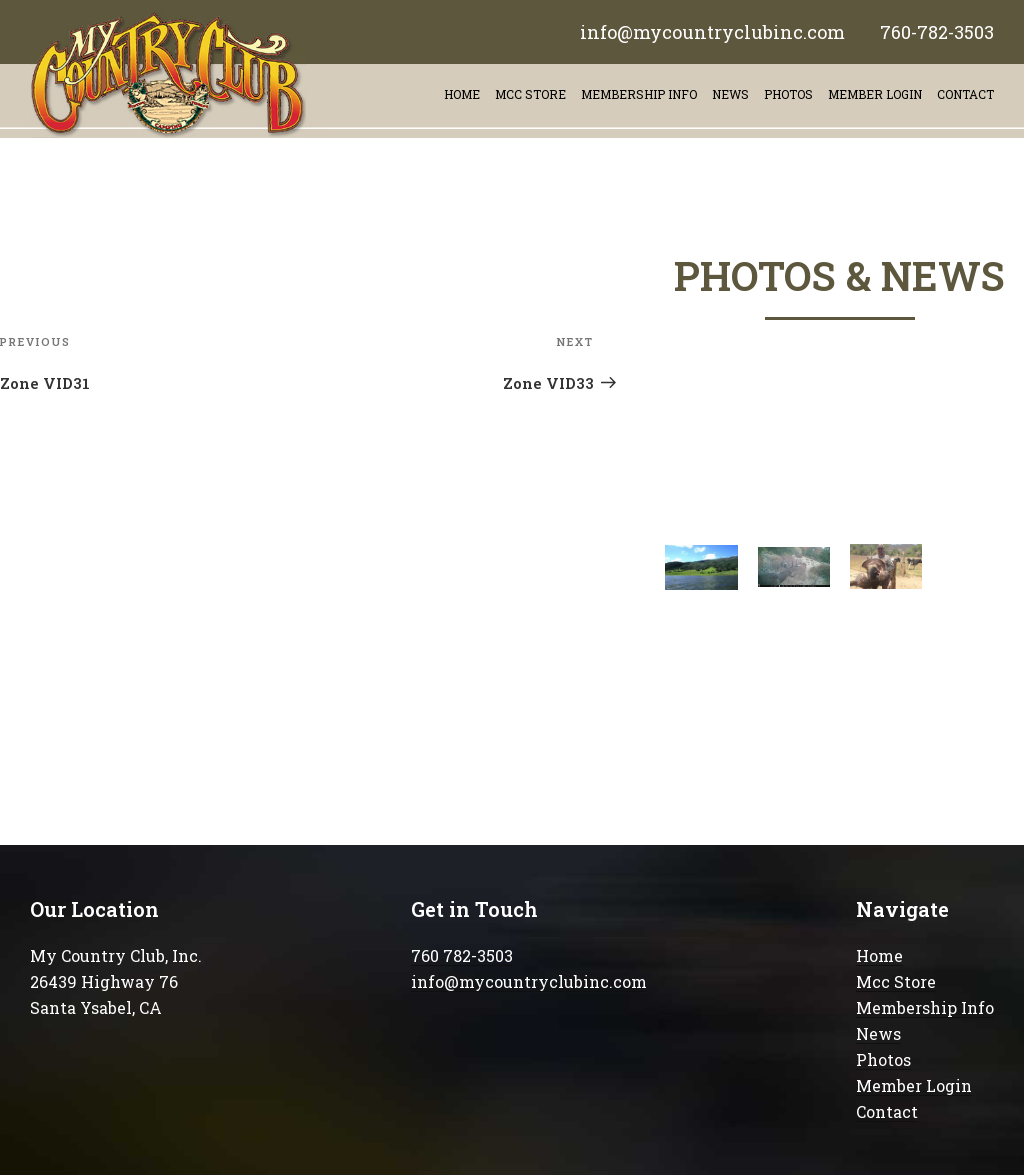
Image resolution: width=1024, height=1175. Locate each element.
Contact (887, 1111)
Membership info (639, 94)
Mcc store (530, 94)
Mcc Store (896, 981)
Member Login (875, 94)
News (730, 94)
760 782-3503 (462, 955)
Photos (788, 94)
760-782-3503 (937, 32)
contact (965, 94)
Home (462, 94)
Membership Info (925, 1007)
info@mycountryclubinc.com (712, 32)
